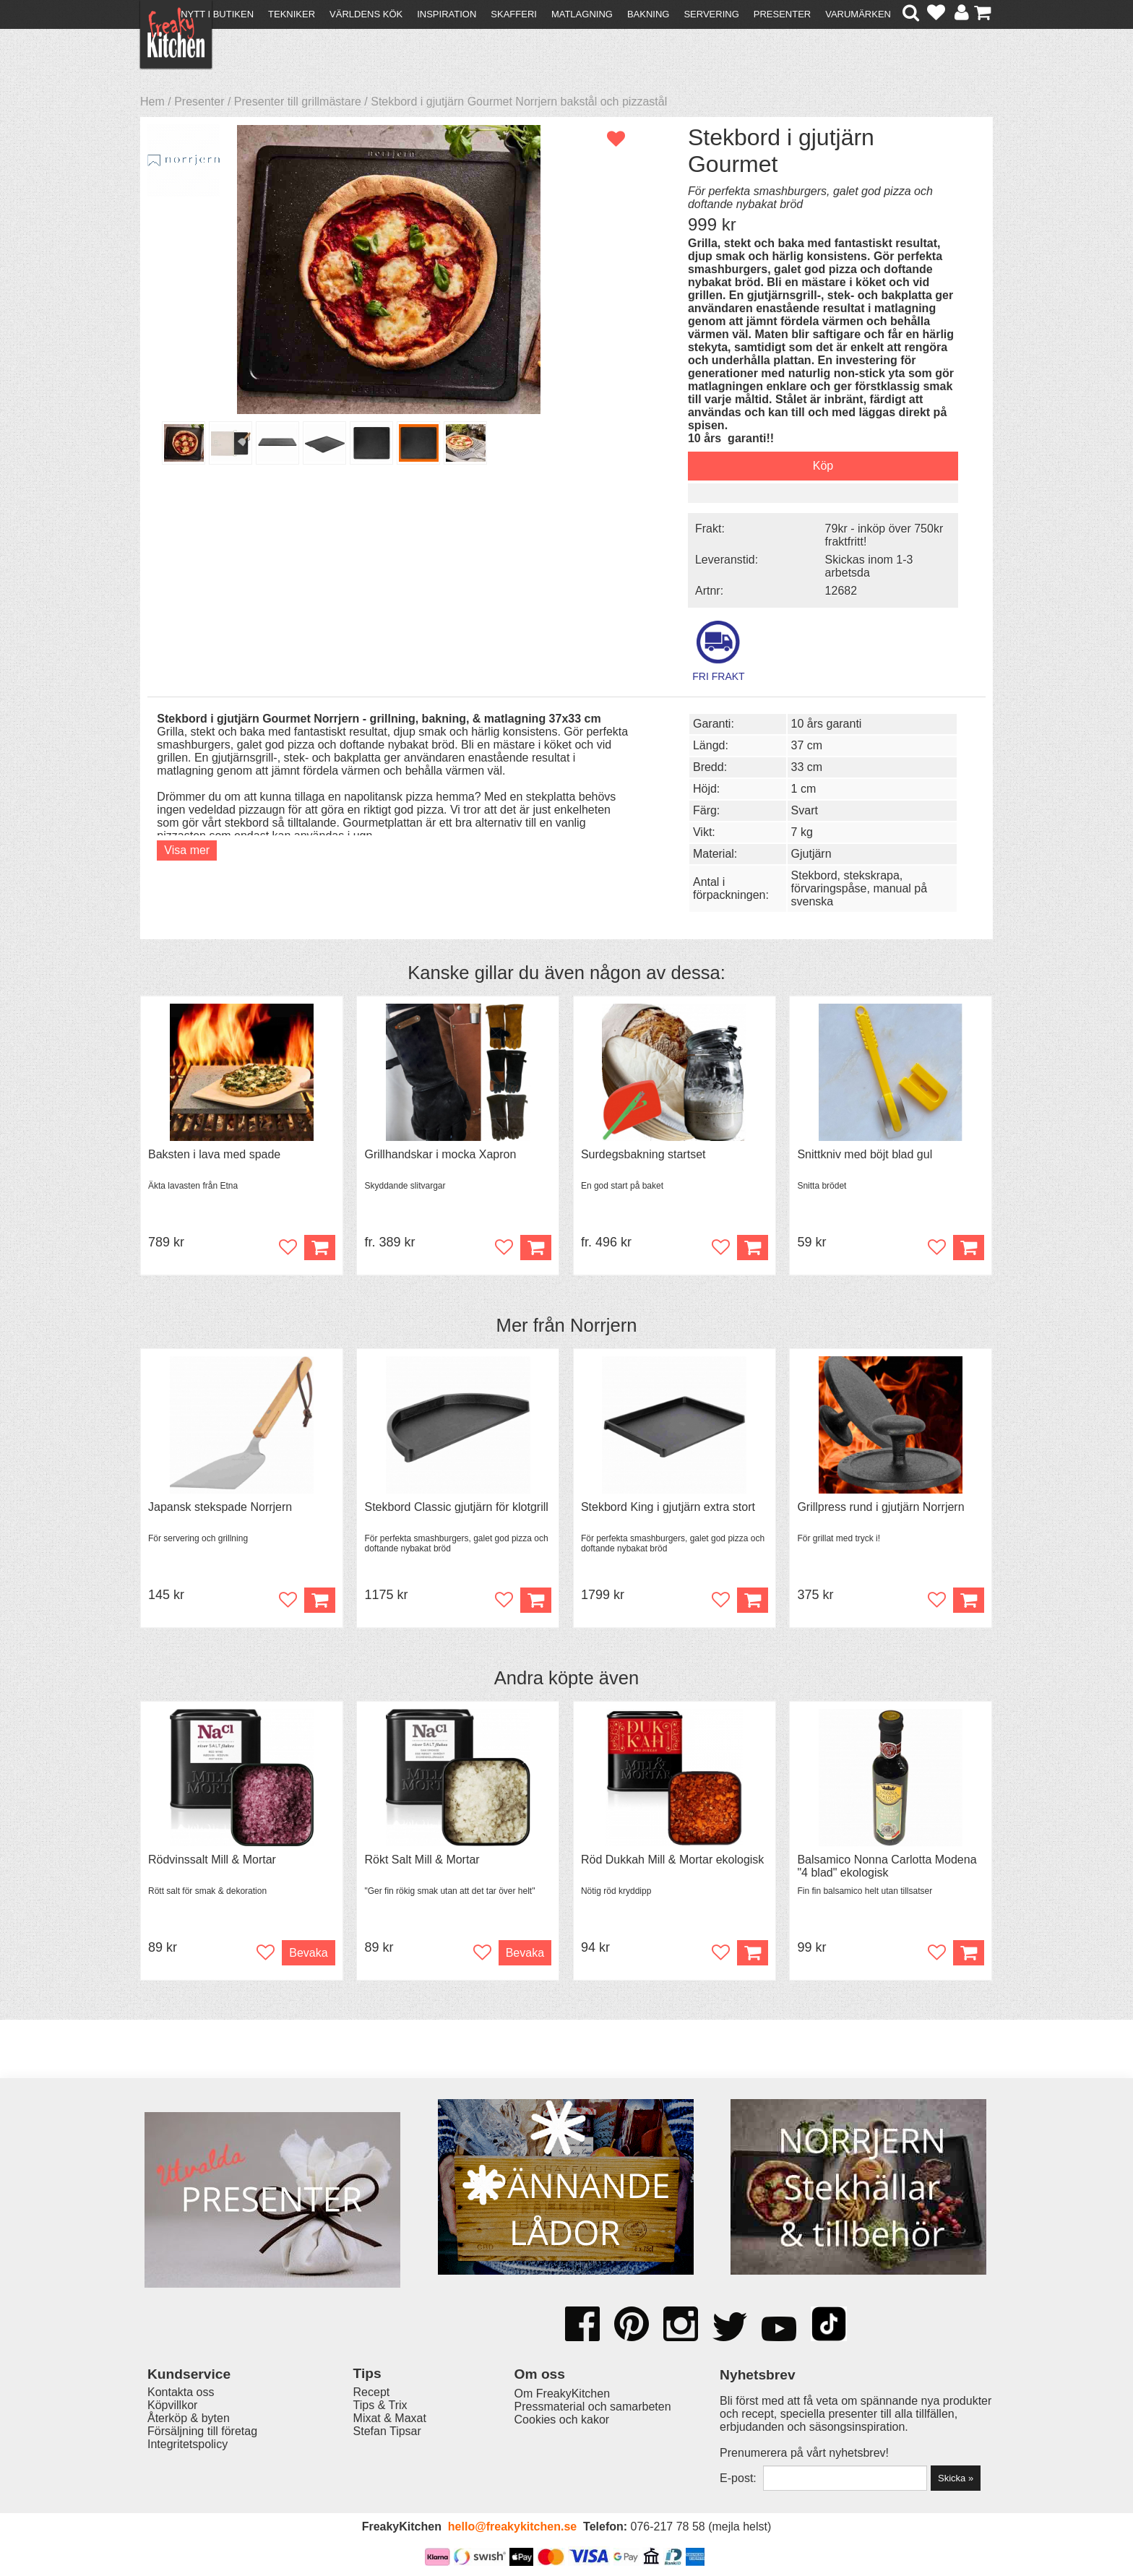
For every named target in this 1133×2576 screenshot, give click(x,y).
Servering (711, 14)
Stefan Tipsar (387, 2431)
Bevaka (308, 1953)
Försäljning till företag (202, 2431)
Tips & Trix (380, 2405)
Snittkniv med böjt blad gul (864, 1154)
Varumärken (858, 14)
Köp (535, 1247)
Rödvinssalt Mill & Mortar (212, 1859)
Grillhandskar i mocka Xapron (440, 1154)
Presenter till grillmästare (297, 101)
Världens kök (365, 14)
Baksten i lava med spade (214, 1154)
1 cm (804, 789)
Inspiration (446, 14)
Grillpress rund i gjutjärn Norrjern (880, 1507)
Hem (152, 101)
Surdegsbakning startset (643, 1154)
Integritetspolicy (187, 2444)
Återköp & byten (188, 2418)
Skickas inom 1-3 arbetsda (869, 566)
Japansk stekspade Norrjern (220, 1507)
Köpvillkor (172, 2405)
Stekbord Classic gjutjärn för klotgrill (456, 1507)
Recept (371, 2392)
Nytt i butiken (217, 14)
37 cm (807, 745)
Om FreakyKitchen (562, 2393)
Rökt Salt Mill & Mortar (421, 1859)
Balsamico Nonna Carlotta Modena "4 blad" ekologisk (886, 1866)
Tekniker (291, 14)
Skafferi (514, 14)
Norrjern (603, 1325)
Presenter (782, 14)
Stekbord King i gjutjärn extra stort (668, 1507)
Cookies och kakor (562, 2419)
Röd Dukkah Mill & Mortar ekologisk (672, 1859)
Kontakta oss (181, 2392)
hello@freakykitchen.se (512, 2526)
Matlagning (582, 14)
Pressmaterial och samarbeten (592, 2406)
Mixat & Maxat (389, 2418)
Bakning (648, 14)
